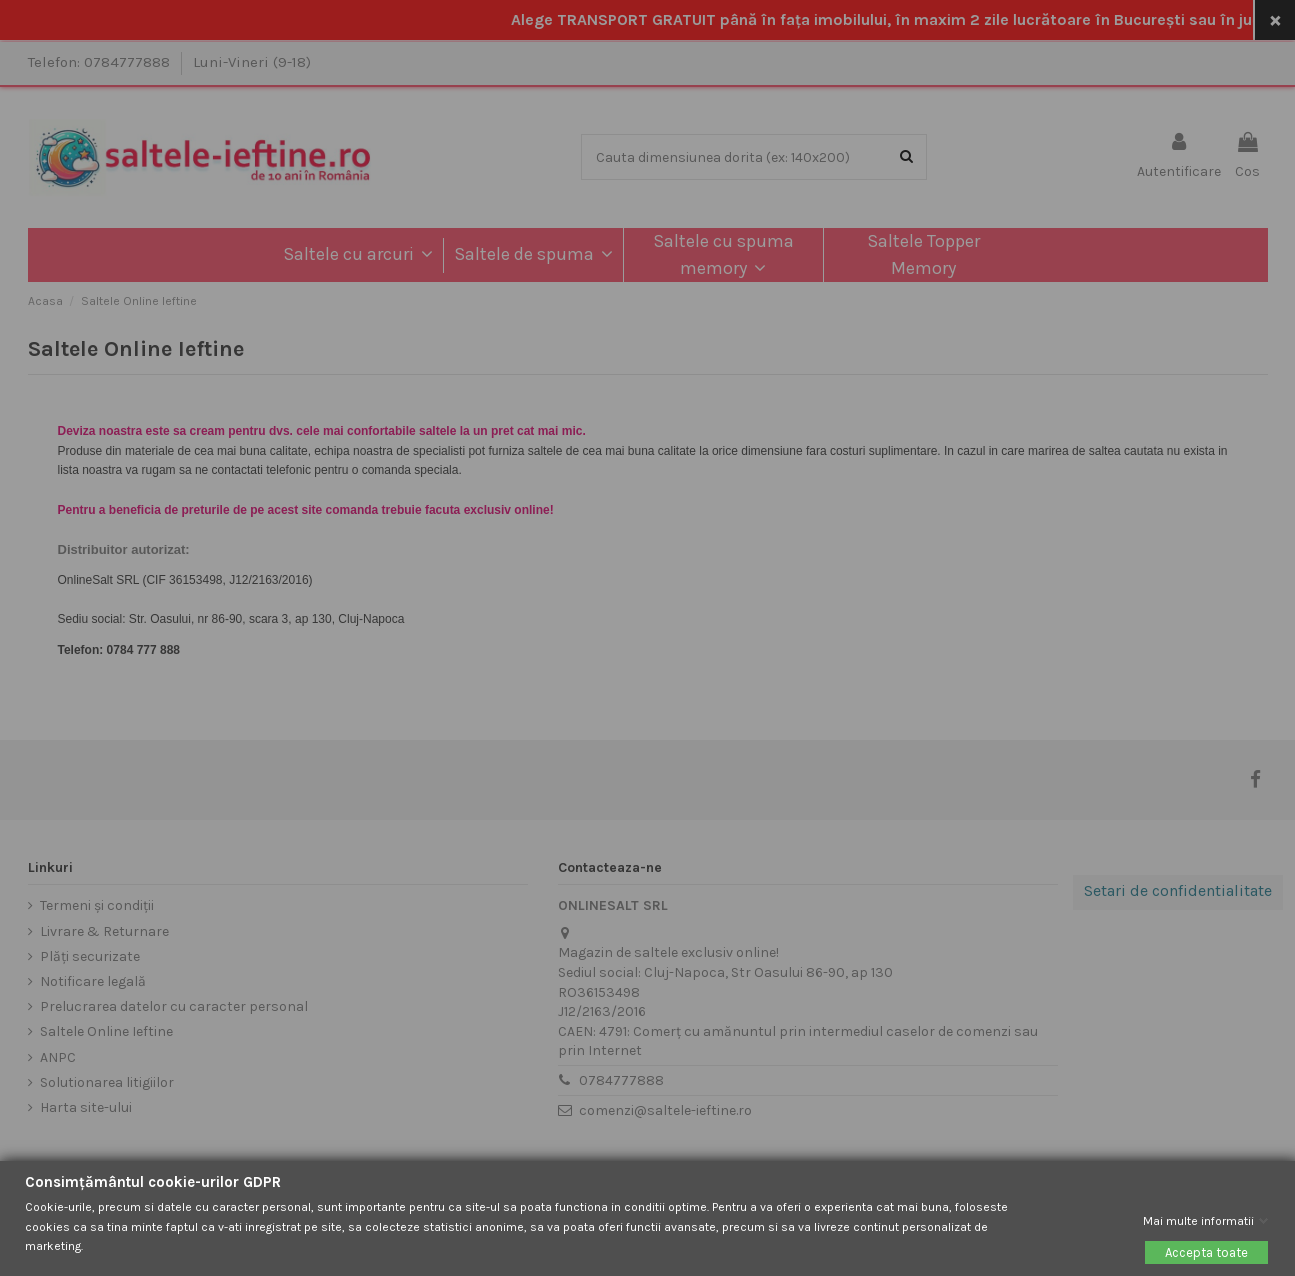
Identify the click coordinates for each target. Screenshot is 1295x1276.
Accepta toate (1206, 1252)
